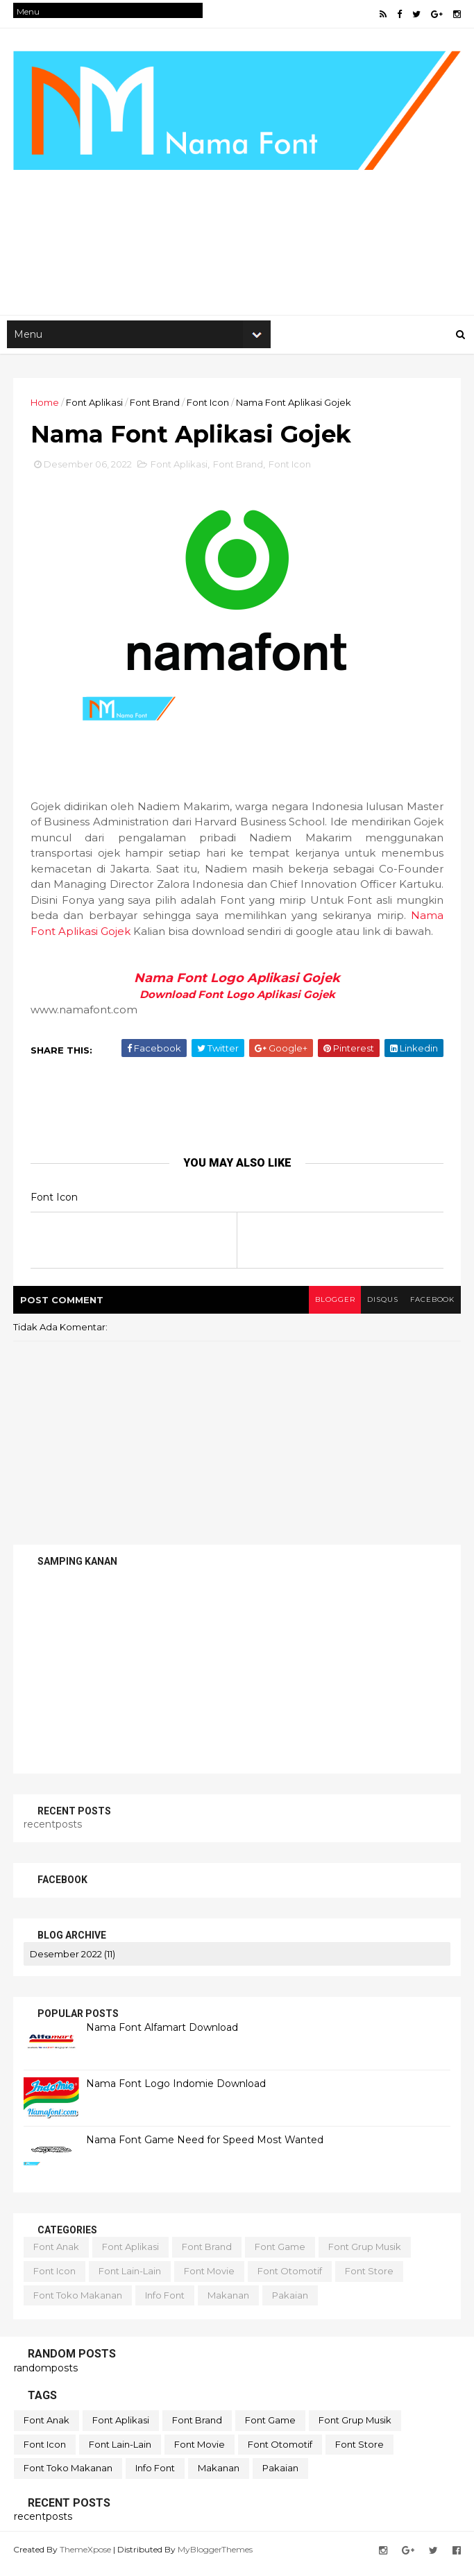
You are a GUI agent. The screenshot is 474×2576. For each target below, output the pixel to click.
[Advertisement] (237, 209)
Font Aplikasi (95, 407)
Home (45, 407)
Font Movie (210, 2278)
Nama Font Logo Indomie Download (176, 2091)
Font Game (280, 2254)
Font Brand (155, 407)
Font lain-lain (130, 2278)
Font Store (370, 2278)
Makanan (229, 2302)
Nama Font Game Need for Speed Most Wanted (205, 2147)
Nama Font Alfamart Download (163, 2035)
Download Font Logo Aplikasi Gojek (237, 1001)
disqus (378, 1307)
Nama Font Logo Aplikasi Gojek (237, 986)
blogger (329, 1307)
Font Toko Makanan (78, 2302)
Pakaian (291, 2302)
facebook (430, 1307)
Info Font (165, 2302)
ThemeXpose (86, 2557)
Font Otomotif (290, 2278)
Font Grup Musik (365, 2254)
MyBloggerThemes (215, 2557)
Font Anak (57, 2254)
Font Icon (208, 407)
